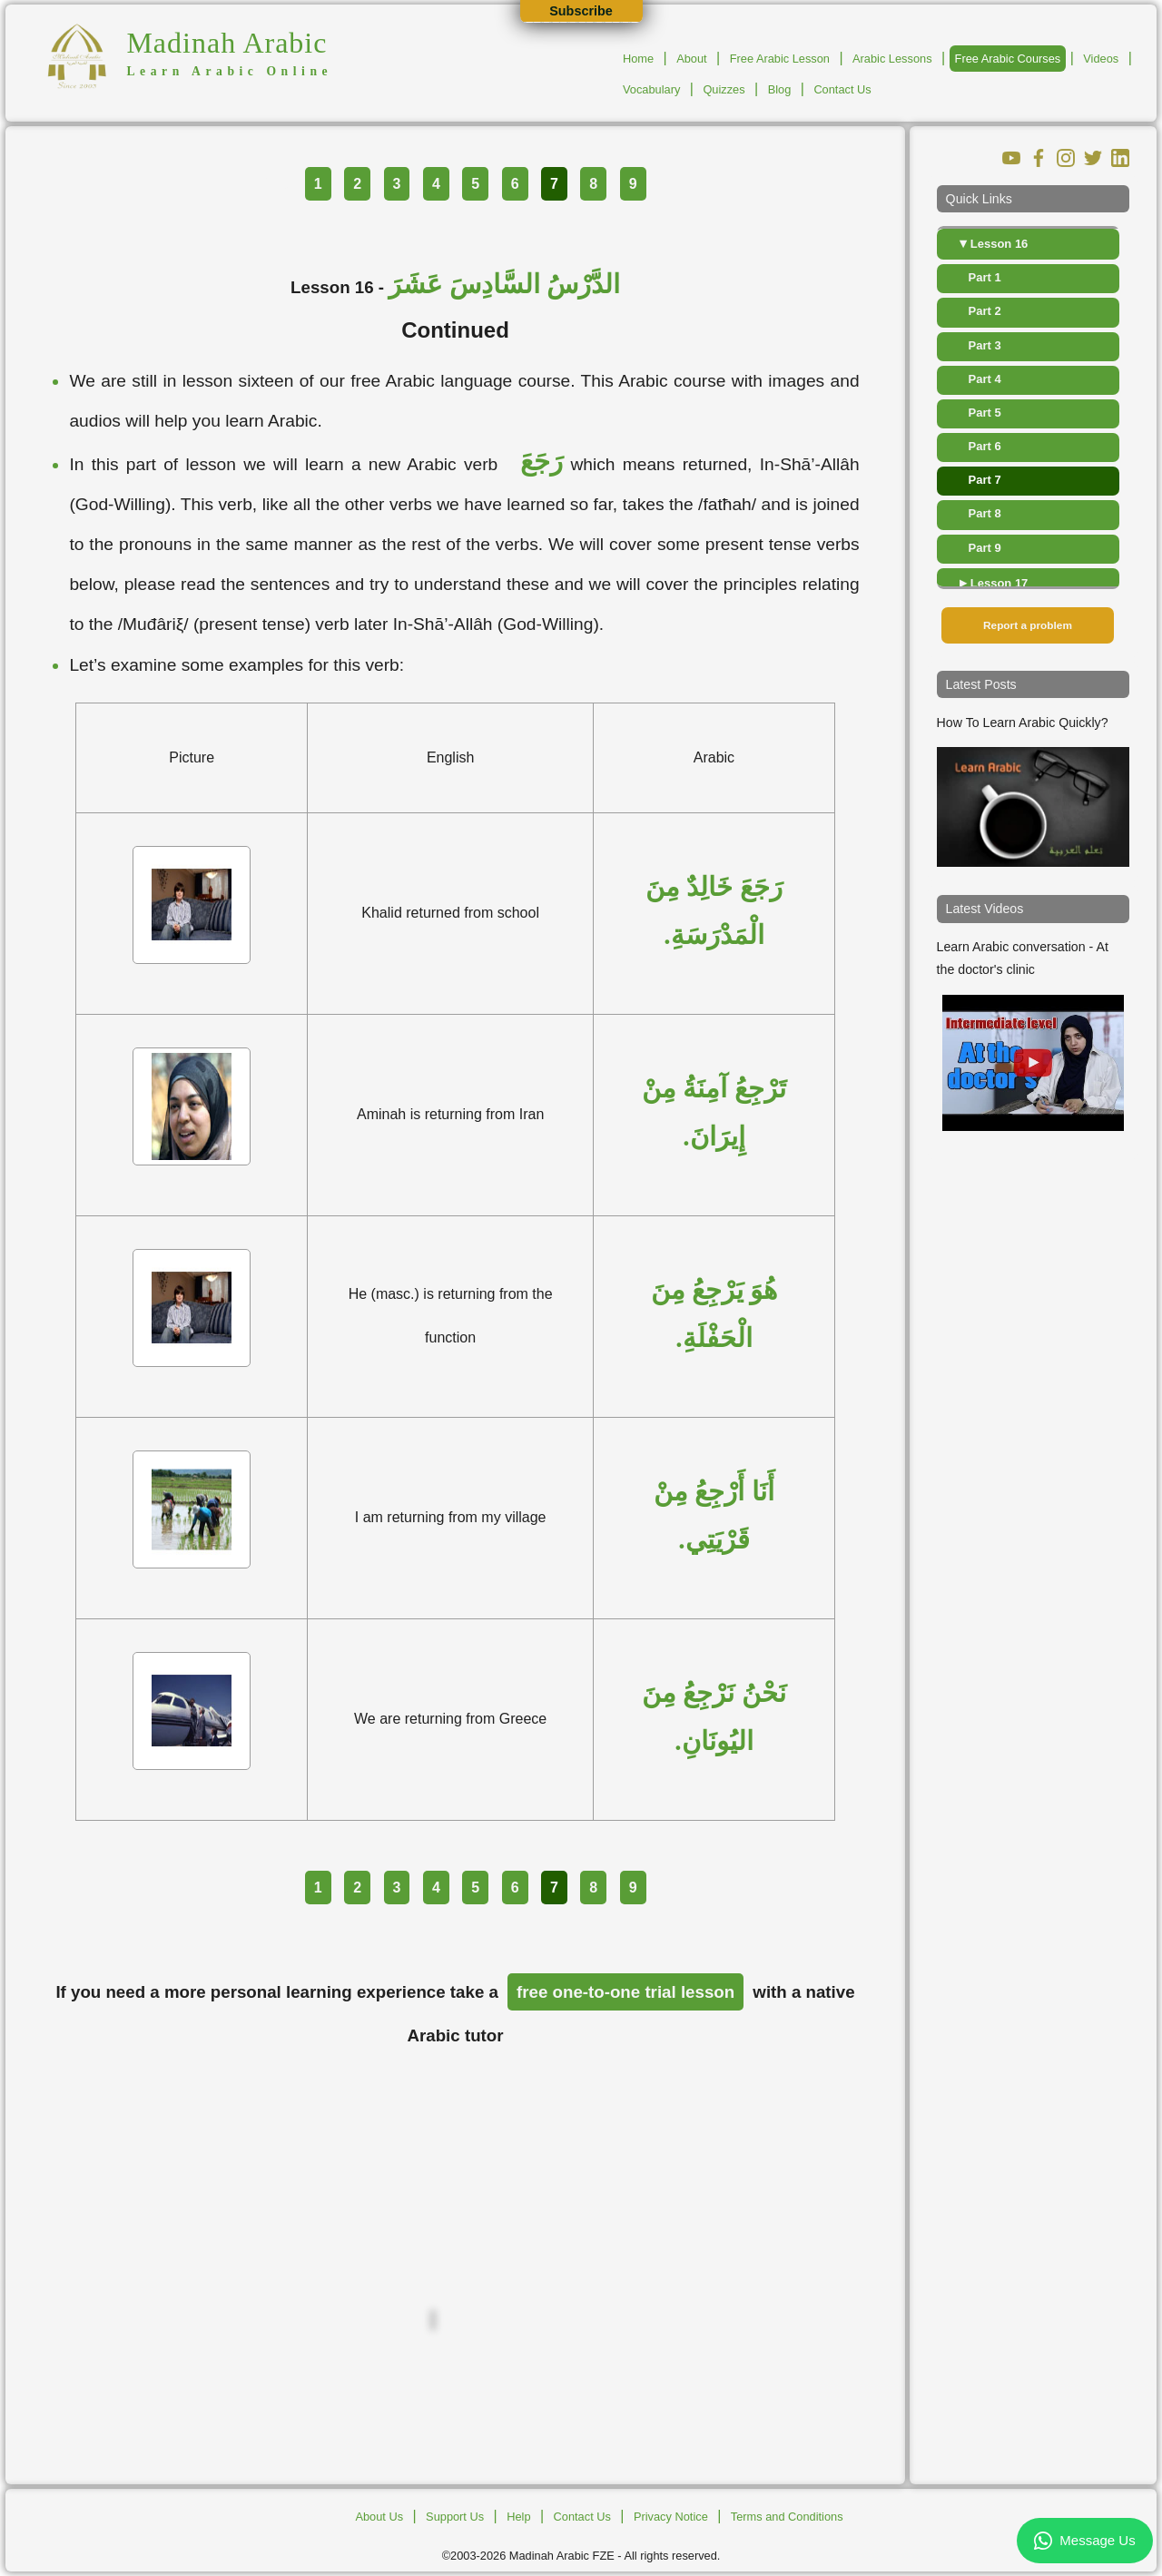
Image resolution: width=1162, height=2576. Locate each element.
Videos (1100, 58)
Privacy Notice (671, 2516)
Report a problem (1027, 625)
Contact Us (842, 89)
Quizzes (723, 89)
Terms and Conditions (787, 2516)
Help (518, 2516)
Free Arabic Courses (1008, 58)
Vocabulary (651, 89)
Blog (780, 89)
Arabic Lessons (892, 58)
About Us (379, 2516)
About (691, 58)
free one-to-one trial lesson (625, 1991)
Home (638, 58)
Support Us (455, 2516)
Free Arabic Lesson (780, 58)
